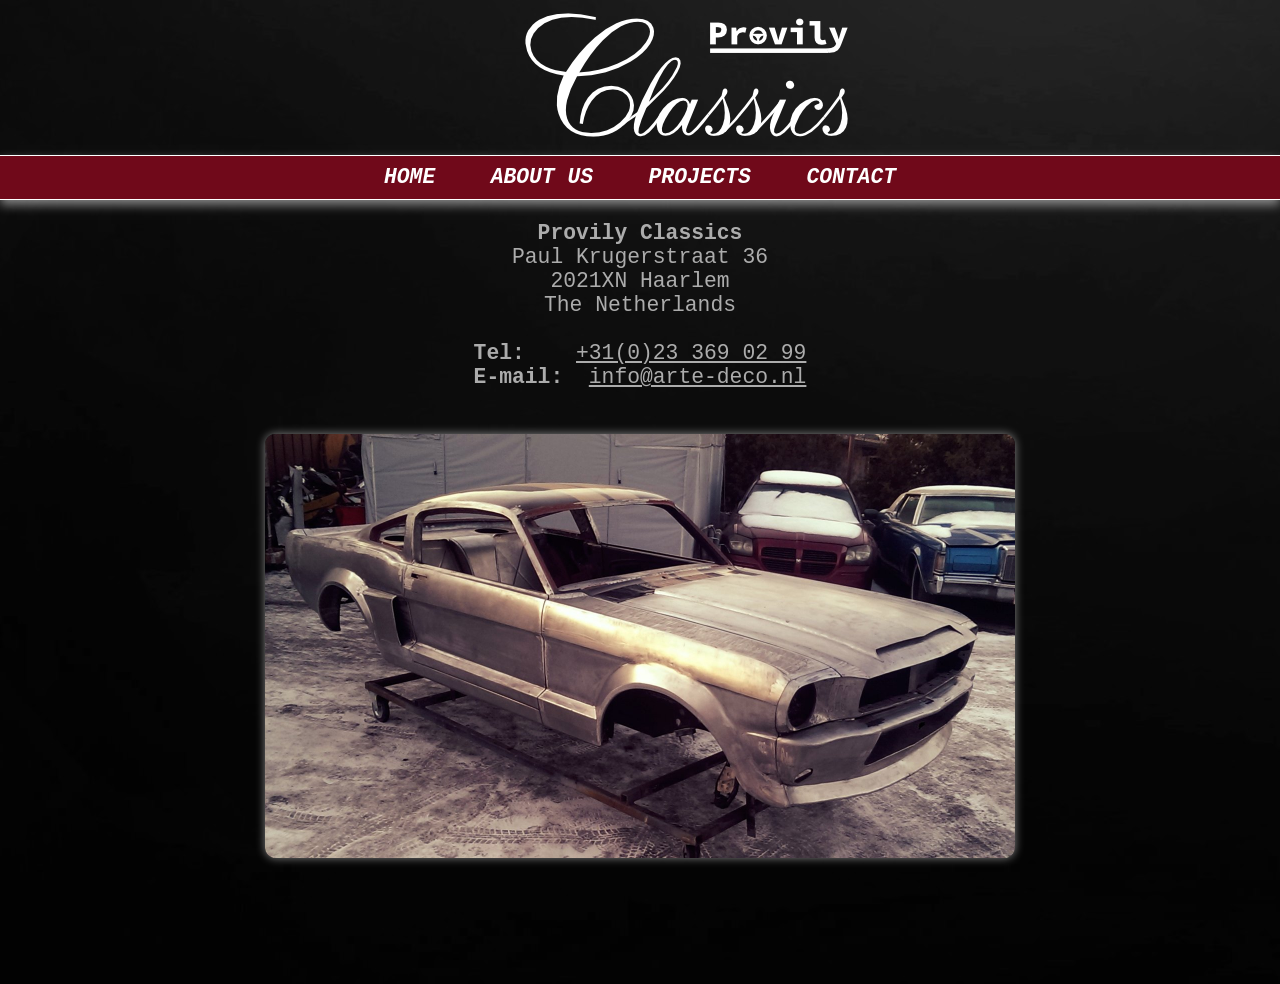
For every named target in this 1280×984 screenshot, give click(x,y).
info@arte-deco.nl (698, 377)
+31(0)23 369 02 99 (691, 353)
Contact (851, 177)
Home (409, 177)
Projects (700, 177)
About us (542, 177)
